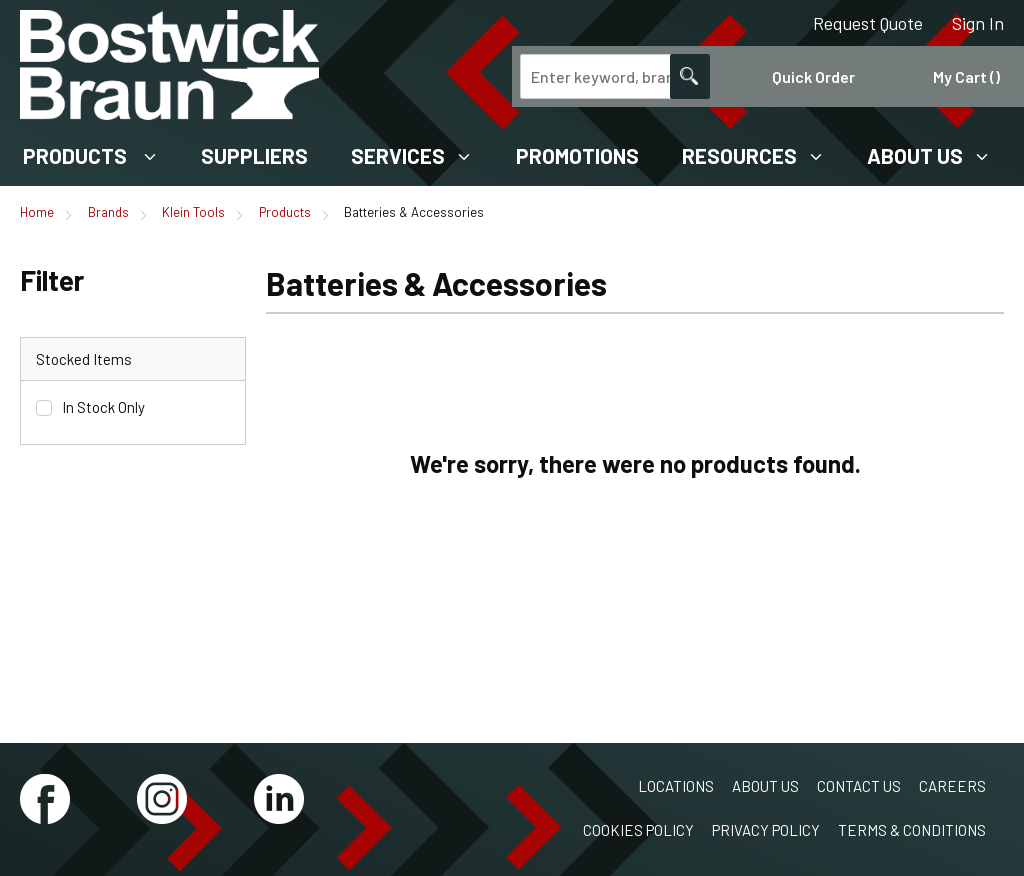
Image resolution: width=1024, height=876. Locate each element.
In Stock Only (103, 407)
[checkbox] (44, 408)
